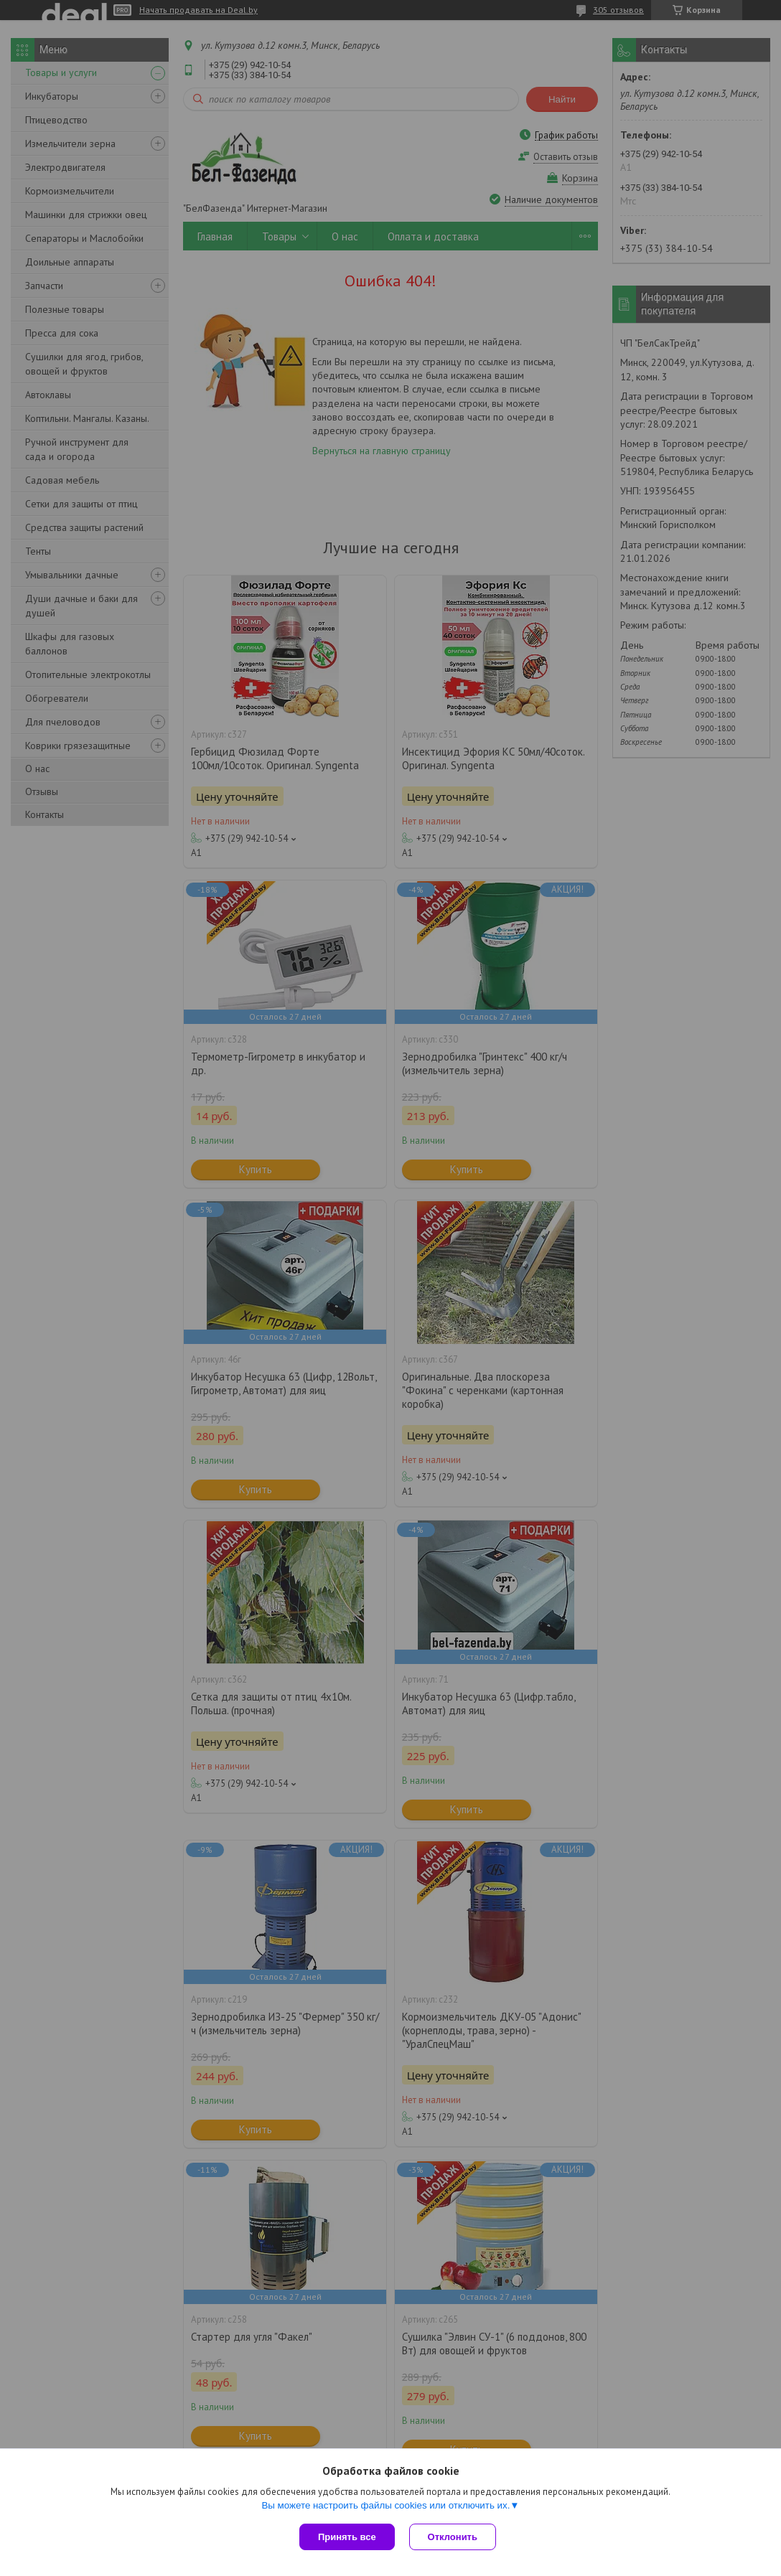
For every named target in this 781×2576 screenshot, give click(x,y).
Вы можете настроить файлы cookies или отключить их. (385, 2505)
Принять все (347, 2537)
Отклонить (452, 2537)
